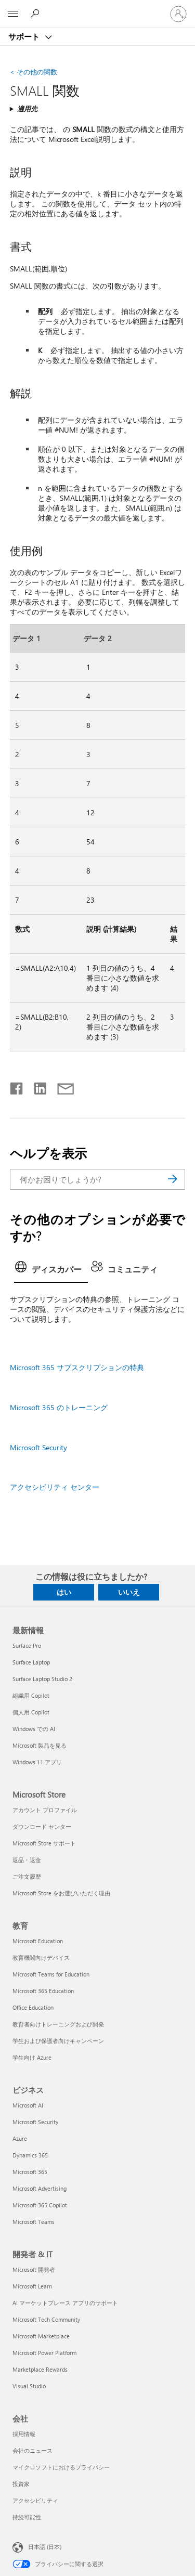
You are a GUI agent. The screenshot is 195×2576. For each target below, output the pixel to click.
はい (64, 1592)
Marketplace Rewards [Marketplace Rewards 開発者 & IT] (40, 2369)
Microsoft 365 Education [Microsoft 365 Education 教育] (43, 1991)
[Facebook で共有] (17, 1086)
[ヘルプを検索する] (36, 13)
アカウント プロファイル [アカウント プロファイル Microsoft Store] (44, 1810)
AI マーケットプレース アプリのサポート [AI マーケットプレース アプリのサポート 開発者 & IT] (65, 2303)
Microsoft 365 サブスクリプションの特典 (77, 1367)
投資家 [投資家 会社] (21, 2484)
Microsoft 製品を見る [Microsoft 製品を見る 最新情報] (39, 1745)
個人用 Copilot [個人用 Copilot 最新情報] (30, 1712)
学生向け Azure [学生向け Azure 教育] (31, 2057)
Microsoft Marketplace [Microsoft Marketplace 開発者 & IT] (41, 2336)
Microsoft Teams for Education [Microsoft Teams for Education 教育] (50, 1974)
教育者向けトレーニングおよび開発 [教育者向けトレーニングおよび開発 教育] (58, 2024)
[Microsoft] (97, 8)
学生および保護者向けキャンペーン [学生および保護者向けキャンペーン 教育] (58, 2041)
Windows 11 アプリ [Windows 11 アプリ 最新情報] (37, 1762)
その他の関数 (33, 71)
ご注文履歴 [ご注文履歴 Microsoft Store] (26, 1876)
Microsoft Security (38, 1447)
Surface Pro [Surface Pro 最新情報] (26, 1645)
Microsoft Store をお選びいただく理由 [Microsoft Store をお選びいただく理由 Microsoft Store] (61, 1893)
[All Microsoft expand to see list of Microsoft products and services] (13, 14)
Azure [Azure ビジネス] (19, 2138)
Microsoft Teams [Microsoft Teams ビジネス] (33, 2222)
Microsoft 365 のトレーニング (59, 1407)
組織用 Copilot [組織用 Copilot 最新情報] (30, 1695)
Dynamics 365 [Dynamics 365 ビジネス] (30, 2155)
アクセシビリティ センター (54, 1487)
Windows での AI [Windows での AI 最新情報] (33, 1729)
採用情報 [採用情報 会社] (23, 2434)
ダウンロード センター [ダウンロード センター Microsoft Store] (41, 1826)
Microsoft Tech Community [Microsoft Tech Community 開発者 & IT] (46, 2319)
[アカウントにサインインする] (178, 14)
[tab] (51, 1270)
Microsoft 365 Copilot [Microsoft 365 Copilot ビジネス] (39, 2205)
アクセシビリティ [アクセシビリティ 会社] (35, 2500)
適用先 (27, 108)
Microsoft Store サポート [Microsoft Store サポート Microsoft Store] (44, 1843)
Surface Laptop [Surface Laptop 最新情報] (31, 1662)
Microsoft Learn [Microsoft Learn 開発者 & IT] (32, 2286)
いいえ (129, 1592)
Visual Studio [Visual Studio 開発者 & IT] (29, 2386)
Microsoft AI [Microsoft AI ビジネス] (27, 2105)
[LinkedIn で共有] (36, 1086)
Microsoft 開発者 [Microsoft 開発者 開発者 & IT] (33, 2269)
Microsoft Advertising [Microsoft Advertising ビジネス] (39, 2188)
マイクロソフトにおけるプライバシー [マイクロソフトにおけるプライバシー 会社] (61, 2467)
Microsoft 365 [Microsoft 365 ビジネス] (29, 2172)
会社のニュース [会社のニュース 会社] (32, 2450)
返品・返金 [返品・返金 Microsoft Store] (26, 1860)
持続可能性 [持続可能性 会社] (26, 2517)
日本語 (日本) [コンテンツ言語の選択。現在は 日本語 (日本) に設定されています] (44, 2547)
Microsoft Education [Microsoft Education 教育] (37, 1941)
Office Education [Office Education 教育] (33, 2007)
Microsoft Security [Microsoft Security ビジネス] (35, 2122)
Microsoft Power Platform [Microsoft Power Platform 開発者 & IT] (44, 2353)
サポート (25, 36)
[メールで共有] (61, 1086)
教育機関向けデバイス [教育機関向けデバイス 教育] (41, 1957)
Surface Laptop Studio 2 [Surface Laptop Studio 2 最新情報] (42, 1679)
